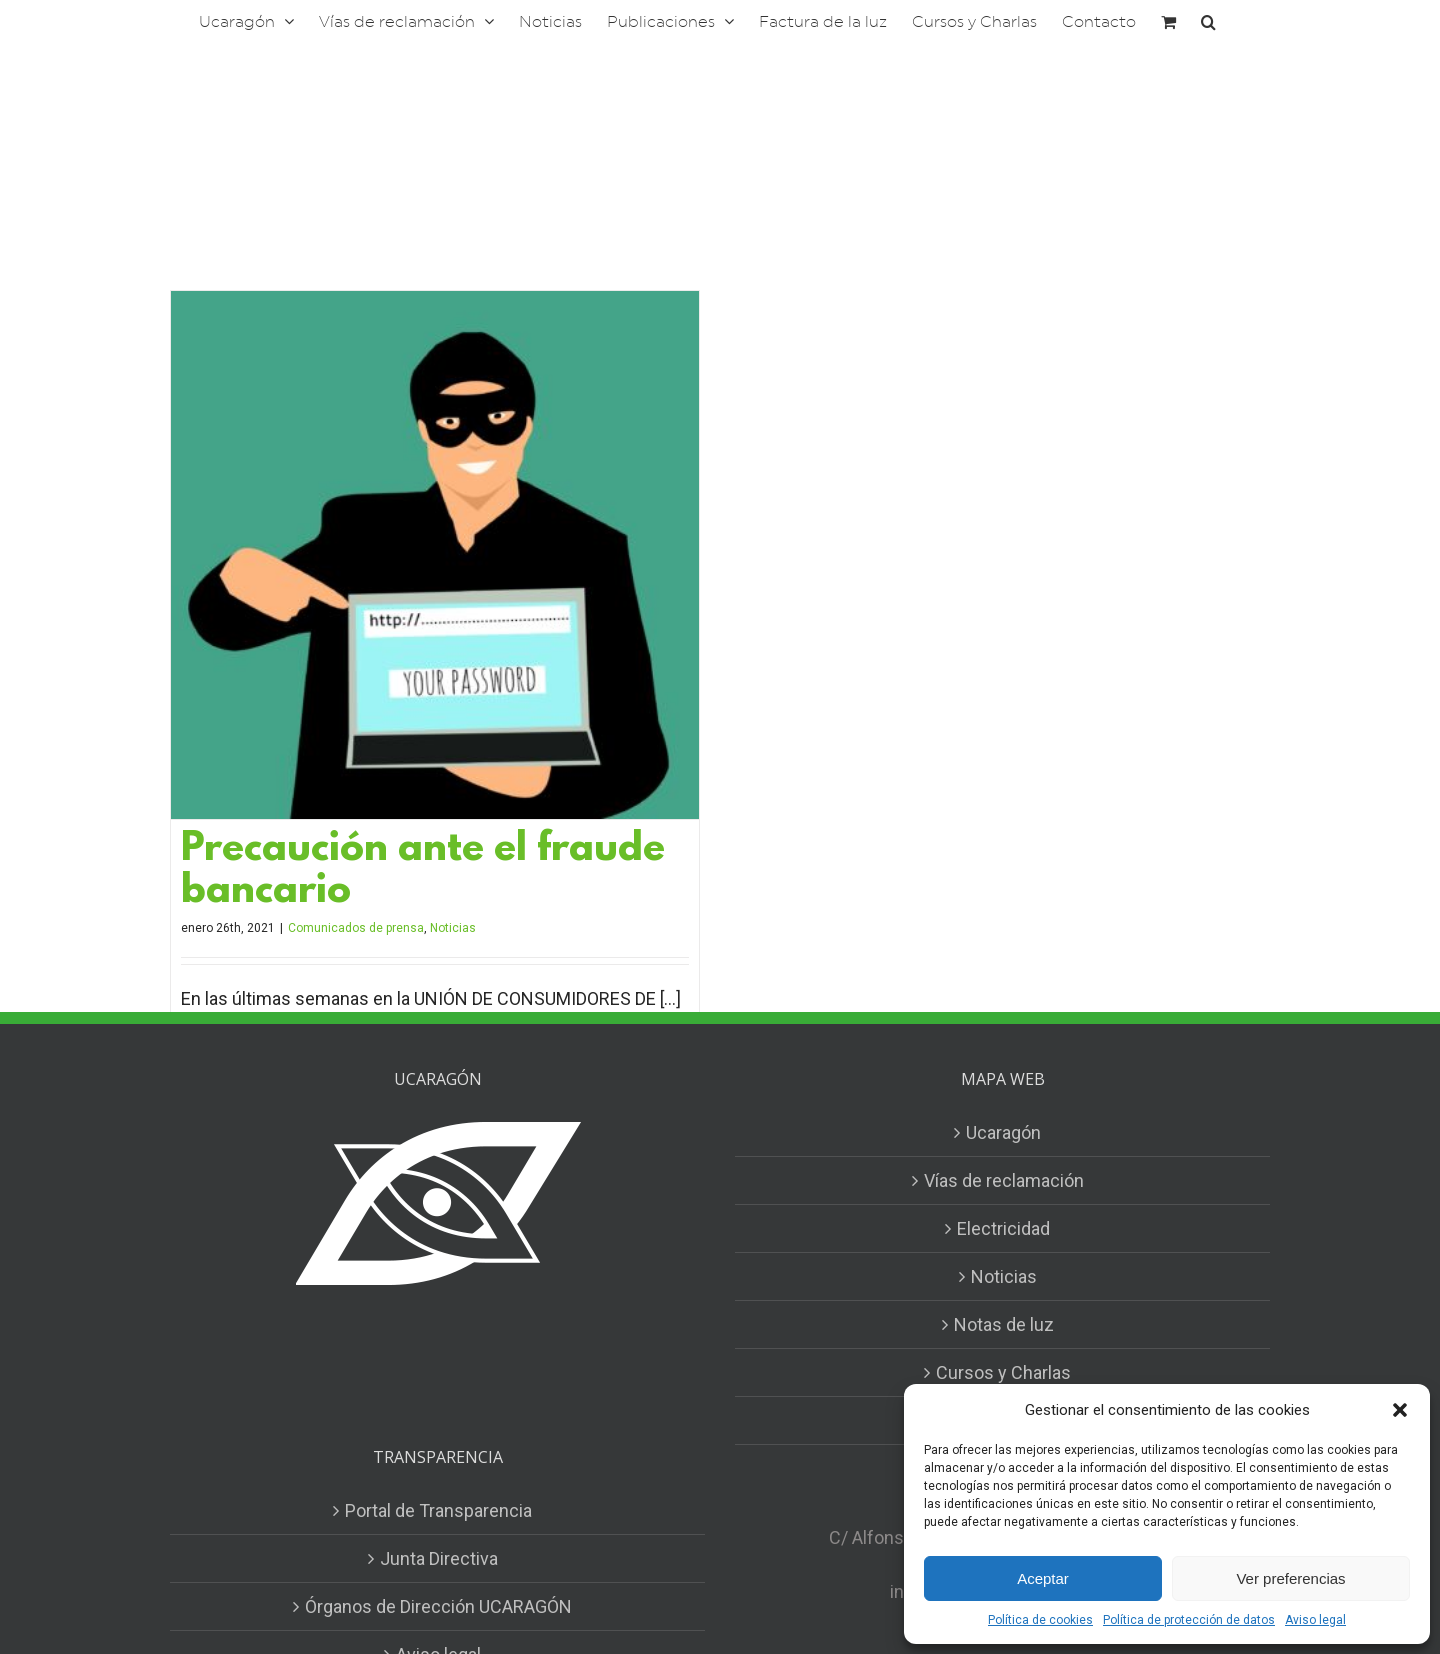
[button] (1400, 1410)
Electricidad (1003, 1228)
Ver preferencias (1290, 1578)
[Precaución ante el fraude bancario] (435, 555)
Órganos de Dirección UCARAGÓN (438, 1606)
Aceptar (1043, 1578)
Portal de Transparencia (438, 1510)
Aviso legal (1315, 1620)
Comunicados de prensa (356, 928)
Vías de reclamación (1004, 1180)
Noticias (453, 928)
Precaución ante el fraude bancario (423, 871)
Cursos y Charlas (1003, 1372)
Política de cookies (1040, 1620)
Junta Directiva (439, 1558)
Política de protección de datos (1189, 1620)
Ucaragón (1003, 1132)
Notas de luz (1004, 1324)
